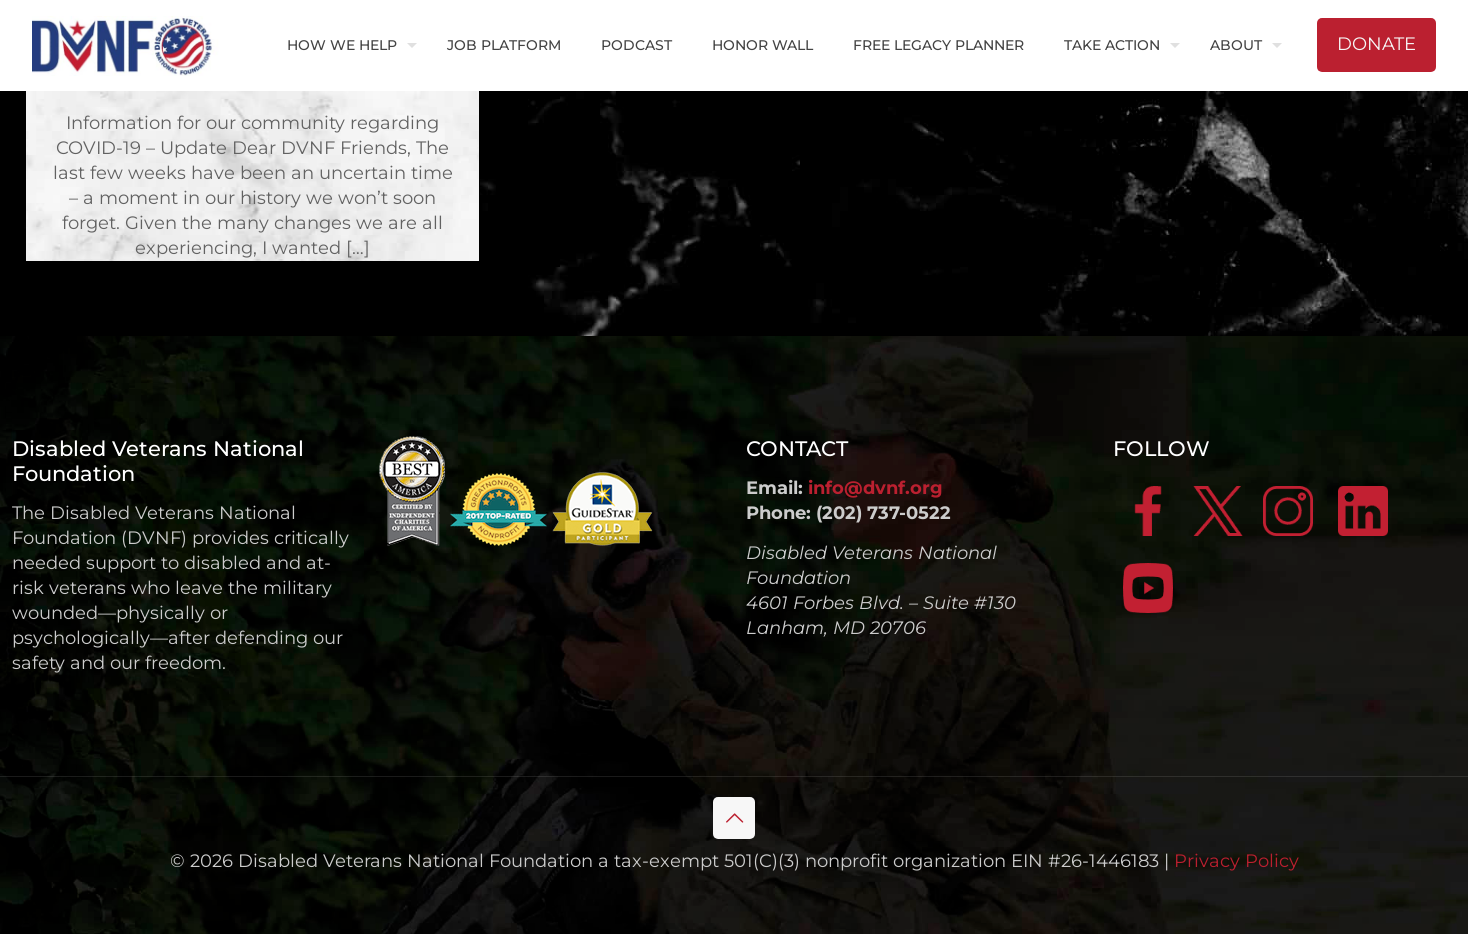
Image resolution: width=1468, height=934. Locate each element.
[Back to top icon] (734, 818)
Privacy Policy (1236, 861)
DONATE (1376, 44)
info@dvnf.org (875, 488)
